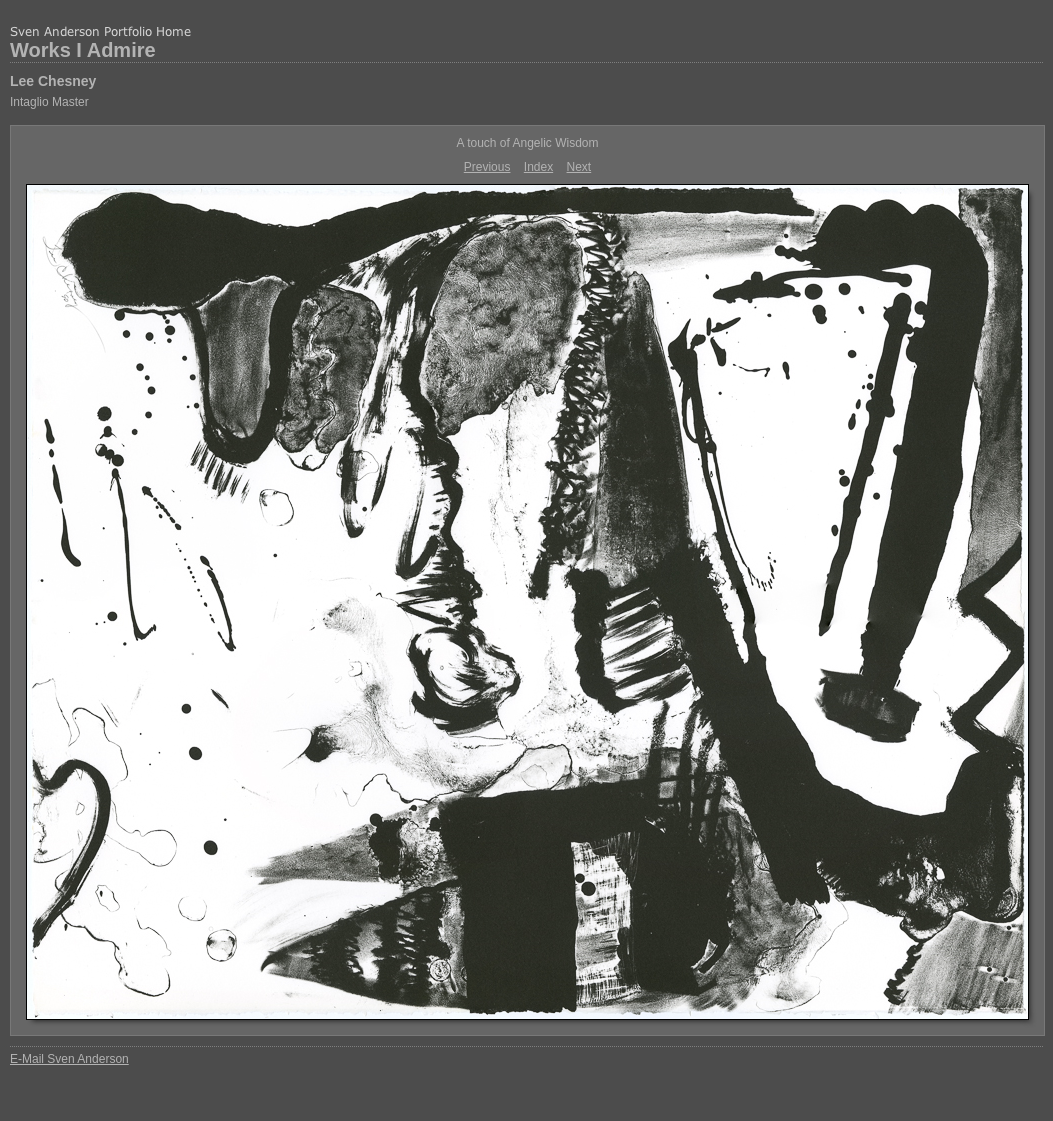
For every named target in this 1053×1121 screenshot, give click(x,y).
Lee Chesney (53, 81)
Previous (487, 167)
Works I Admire (83, 50)
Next (579, 167)
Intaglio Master (49, 102)
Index (538, 167)
